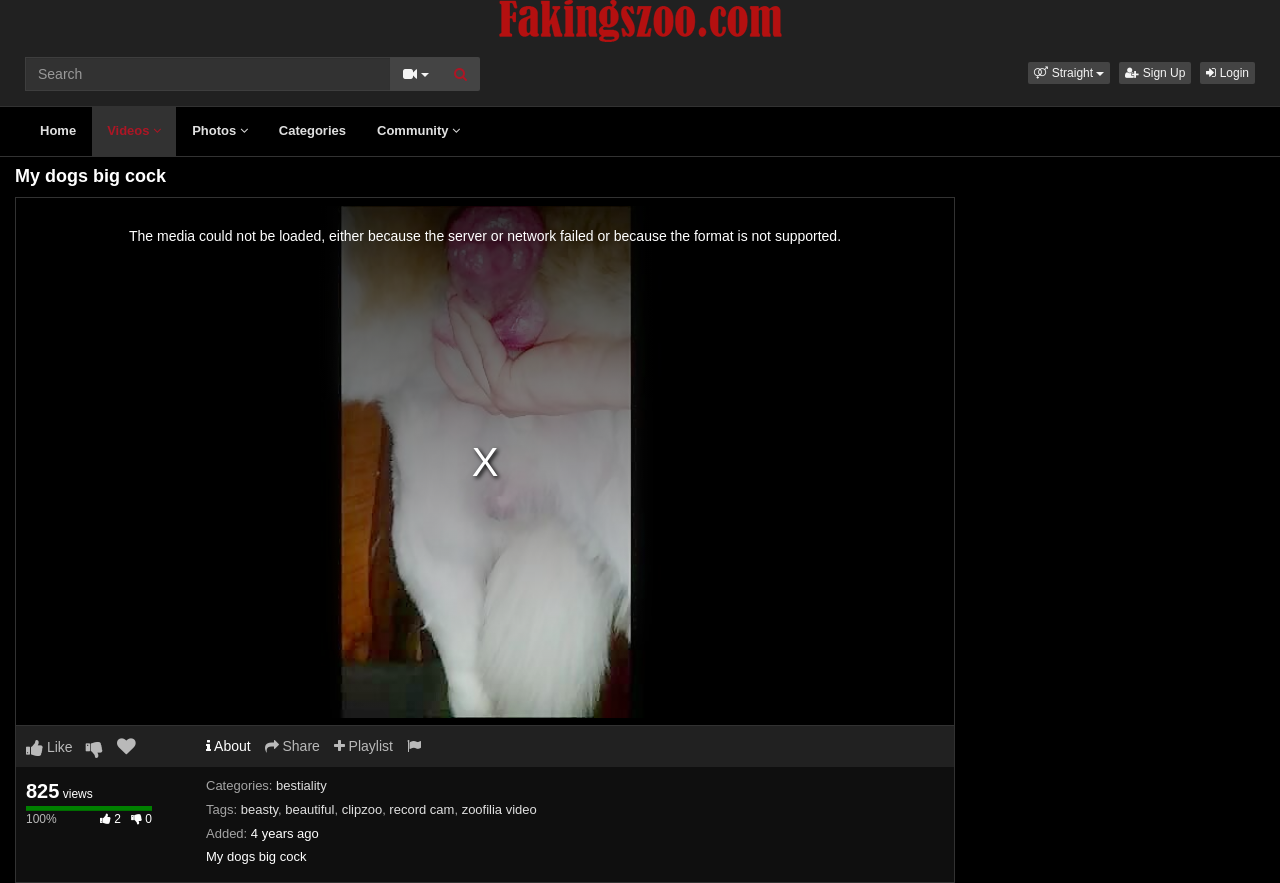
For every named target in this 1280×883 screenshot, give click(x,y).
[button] (1069, 73)
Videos (134, 130)
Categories (312, 130)
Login (1227, 73)
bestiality (301, 785)
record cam (421, 809)
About (228, 746)
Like (49, 747)
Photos (220, 130)
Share (292, 746)
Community (418, 130)
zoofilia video (499, 809)
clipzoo (362, 809)
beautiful (309, 809)
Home (58, 130)
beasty (259, 809)
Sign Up (1155, 73)
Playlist (363, 746)
